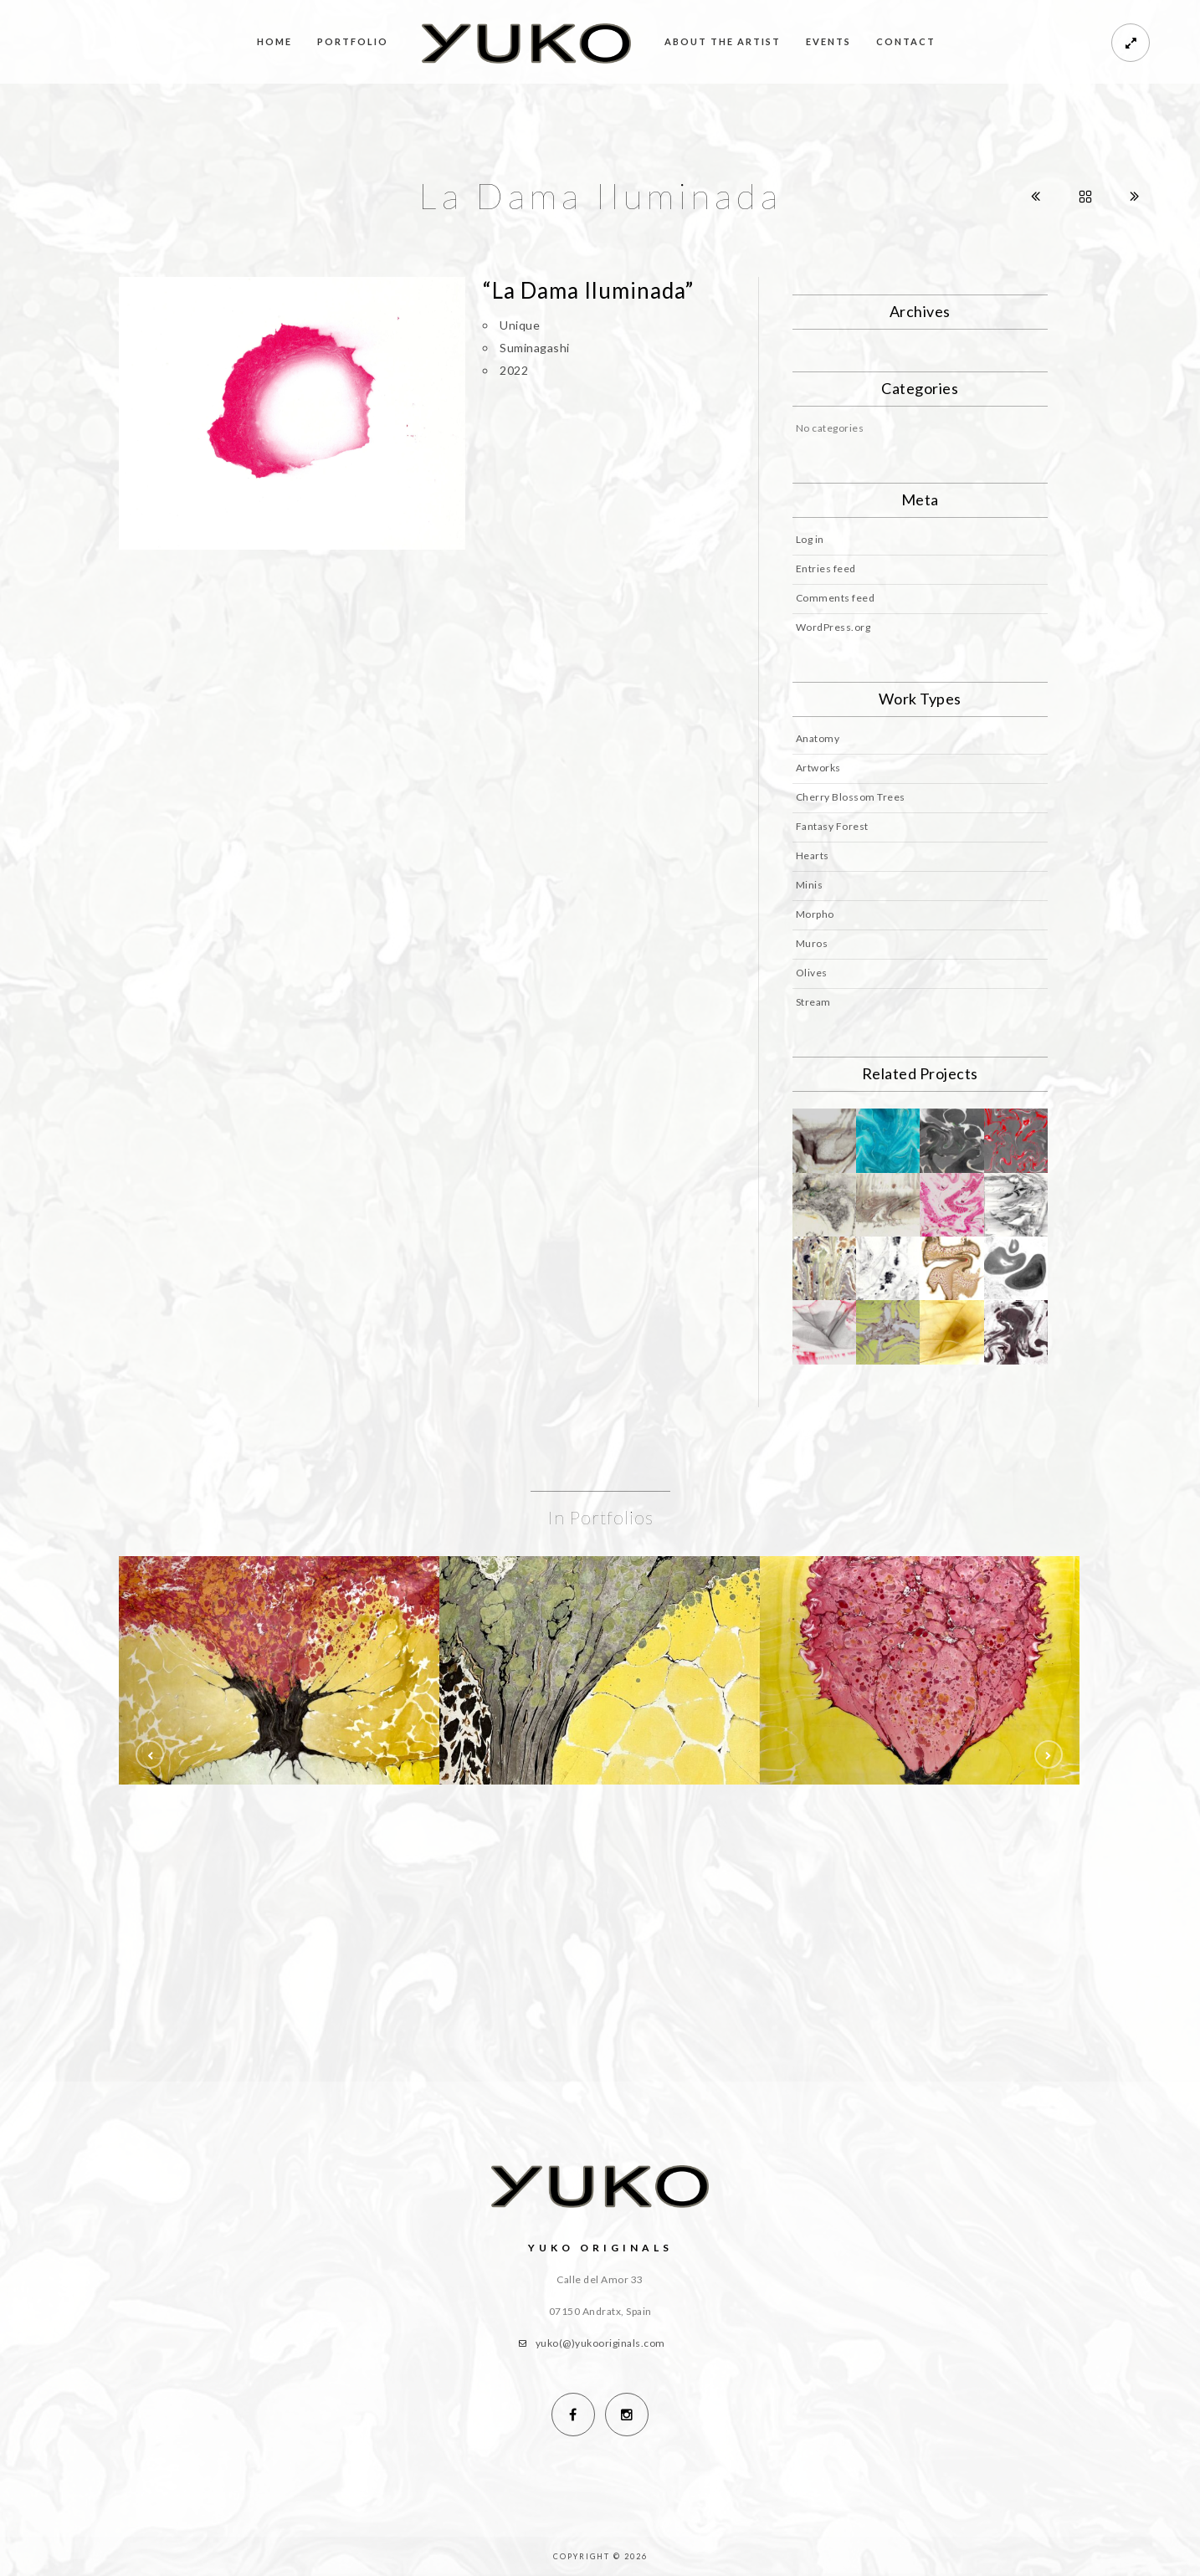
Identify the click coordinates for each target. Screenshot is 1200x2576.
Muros (812, 943)
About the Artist (722, 41)
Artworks (818, 767)
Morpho (815, 914)
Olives (812, 972)
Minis (809, 884)
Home (274, 41)
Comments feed (835, 598)
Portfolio (352, 41)
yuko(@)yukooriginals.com (600, 2343)
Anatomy (818, 738)
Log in (810, 539)
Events (828, 41)
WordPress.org (833, 627)
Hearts (812, 855)
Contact (906, 41)
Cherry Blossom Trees (850, 797)
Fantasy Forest (832, 826)
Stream (813, 1002)
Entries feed (826, 568)
